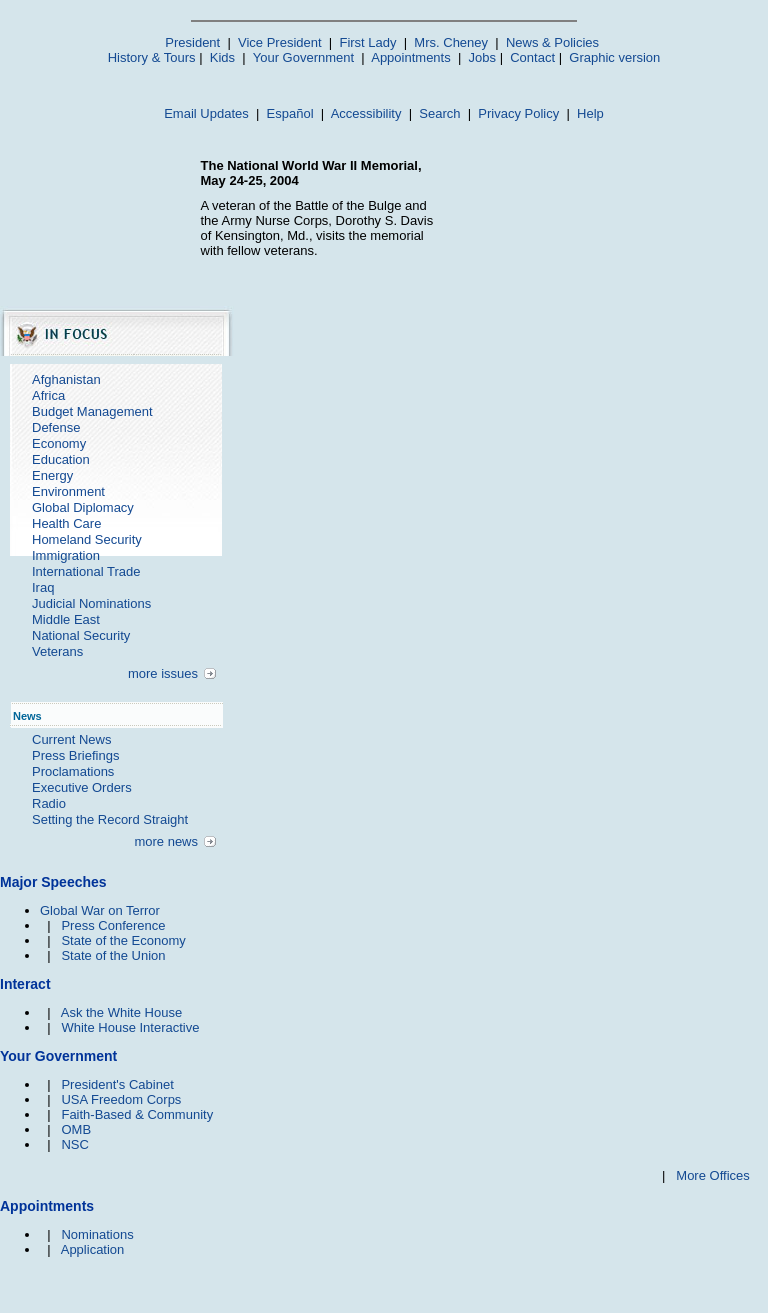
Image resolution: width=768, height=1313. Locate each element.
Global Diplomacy (83, 507)
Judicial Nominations (91, 603)
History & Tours (152, 57)
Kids (222, 57)
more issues (163, 673)
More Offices (712, 1175)
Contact (532, 57)
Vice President (280, 42)
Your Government (303, 57)
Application (93, 1249)
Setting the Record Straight (110, 819)
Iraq (43, 587)
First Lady (367, 42)
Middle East (66, 619)
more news (166, 841)
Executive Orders (82, 787)
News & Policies (552, 42)
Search (439, 113)
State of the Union (113, 955)
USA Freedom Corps (121, 1099)
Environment (68, 491)
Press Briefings (75, 755)
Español (290, 113)
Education (61, 459)
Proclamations (73, 771)
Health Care (66, 523)
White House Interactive (130, 1027)
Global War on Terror (100, 910)
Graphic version (614, 57)
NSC (74, 1144)
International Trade (86, 571)
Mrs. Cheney (451, 42)
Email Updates (206, 113)
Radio (49, 803)
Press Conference (113, 925)
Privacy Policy (518, 113)
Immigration (66, 555)
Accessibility (366, 113)
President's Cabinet (117, 1084)
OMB (76, 1129)
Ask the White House (121, 1012)
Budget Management (92, 411)
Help (590, 113)
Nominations (97, 1234)
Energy (52, 475)
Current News (71, 739)
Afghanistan (66, 379)
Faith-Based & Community (137, 1114)
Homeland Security (87, 539)
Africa (48, 395)
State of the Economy (123, 940)
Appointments (411, 57)
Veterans (57, 651)
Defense (56, 427)
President (192, 42)
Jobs (482, 57)
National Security (81, 635)
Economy (59, 443)
